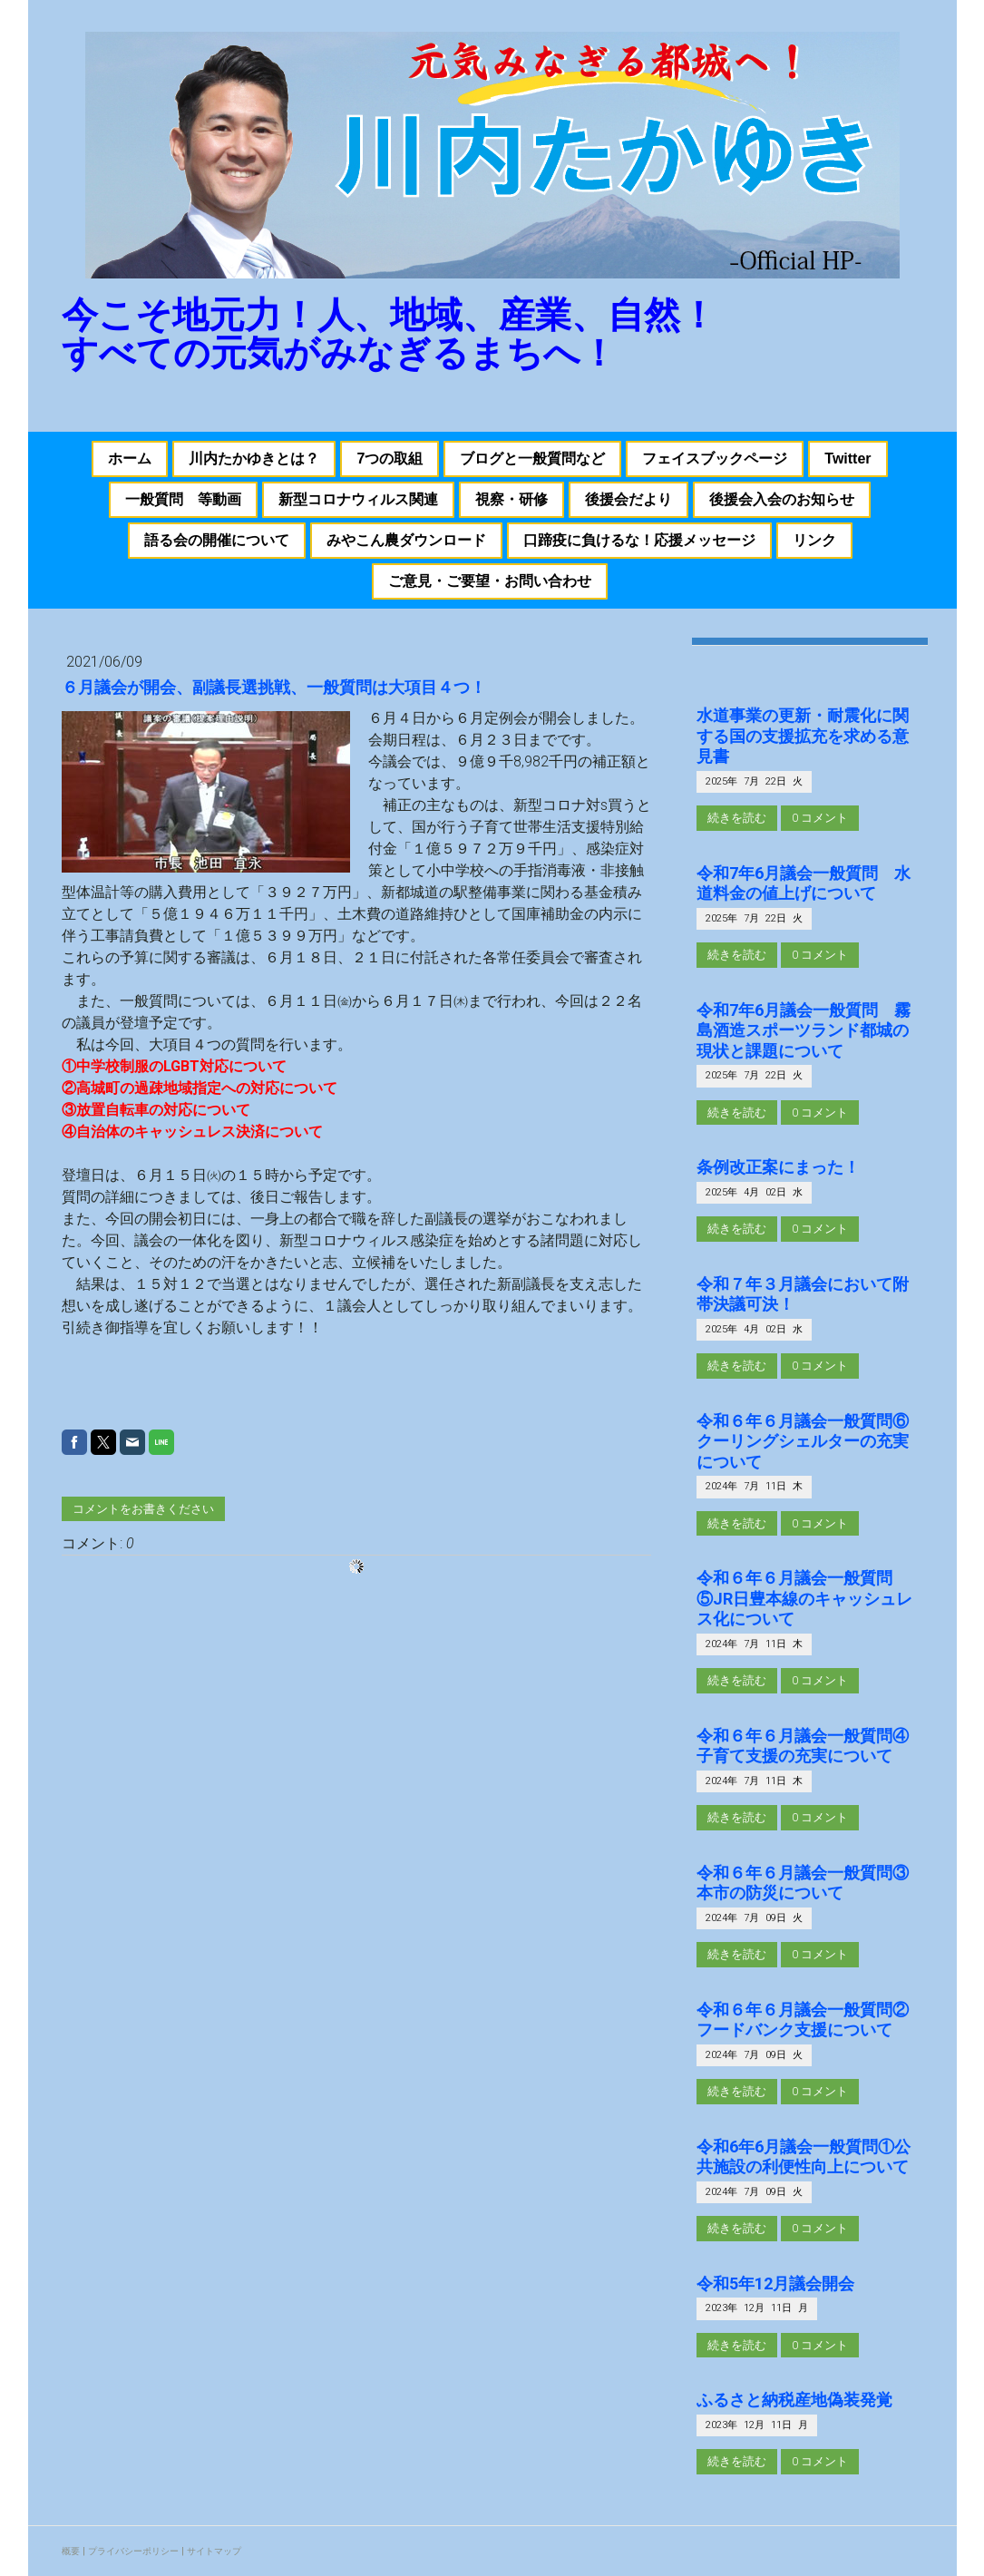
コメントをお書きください (143, 1509)
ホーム (129, 458)
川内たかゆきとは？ (254, 458)
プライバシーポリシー (133, 2551)
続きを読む (736, 818)
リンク (814, 540)
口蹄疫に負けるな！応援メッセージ (639, 540)
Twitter (847, 458)
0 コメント (820, 818)
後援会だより (628, 499)
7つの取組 (389, 458)
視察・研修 (511, 499)
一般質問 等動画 (183, 499)
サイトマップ (214, 2551)
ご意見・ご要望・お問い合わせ (489, 581)
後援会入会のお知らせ (781, 499)
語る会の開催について (216, 540)
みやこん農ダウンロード (406, 540)
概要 (71, 2551)
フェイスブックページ (714, 458)
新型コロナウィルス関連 (358, 499)
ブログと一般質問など (532, 458)
